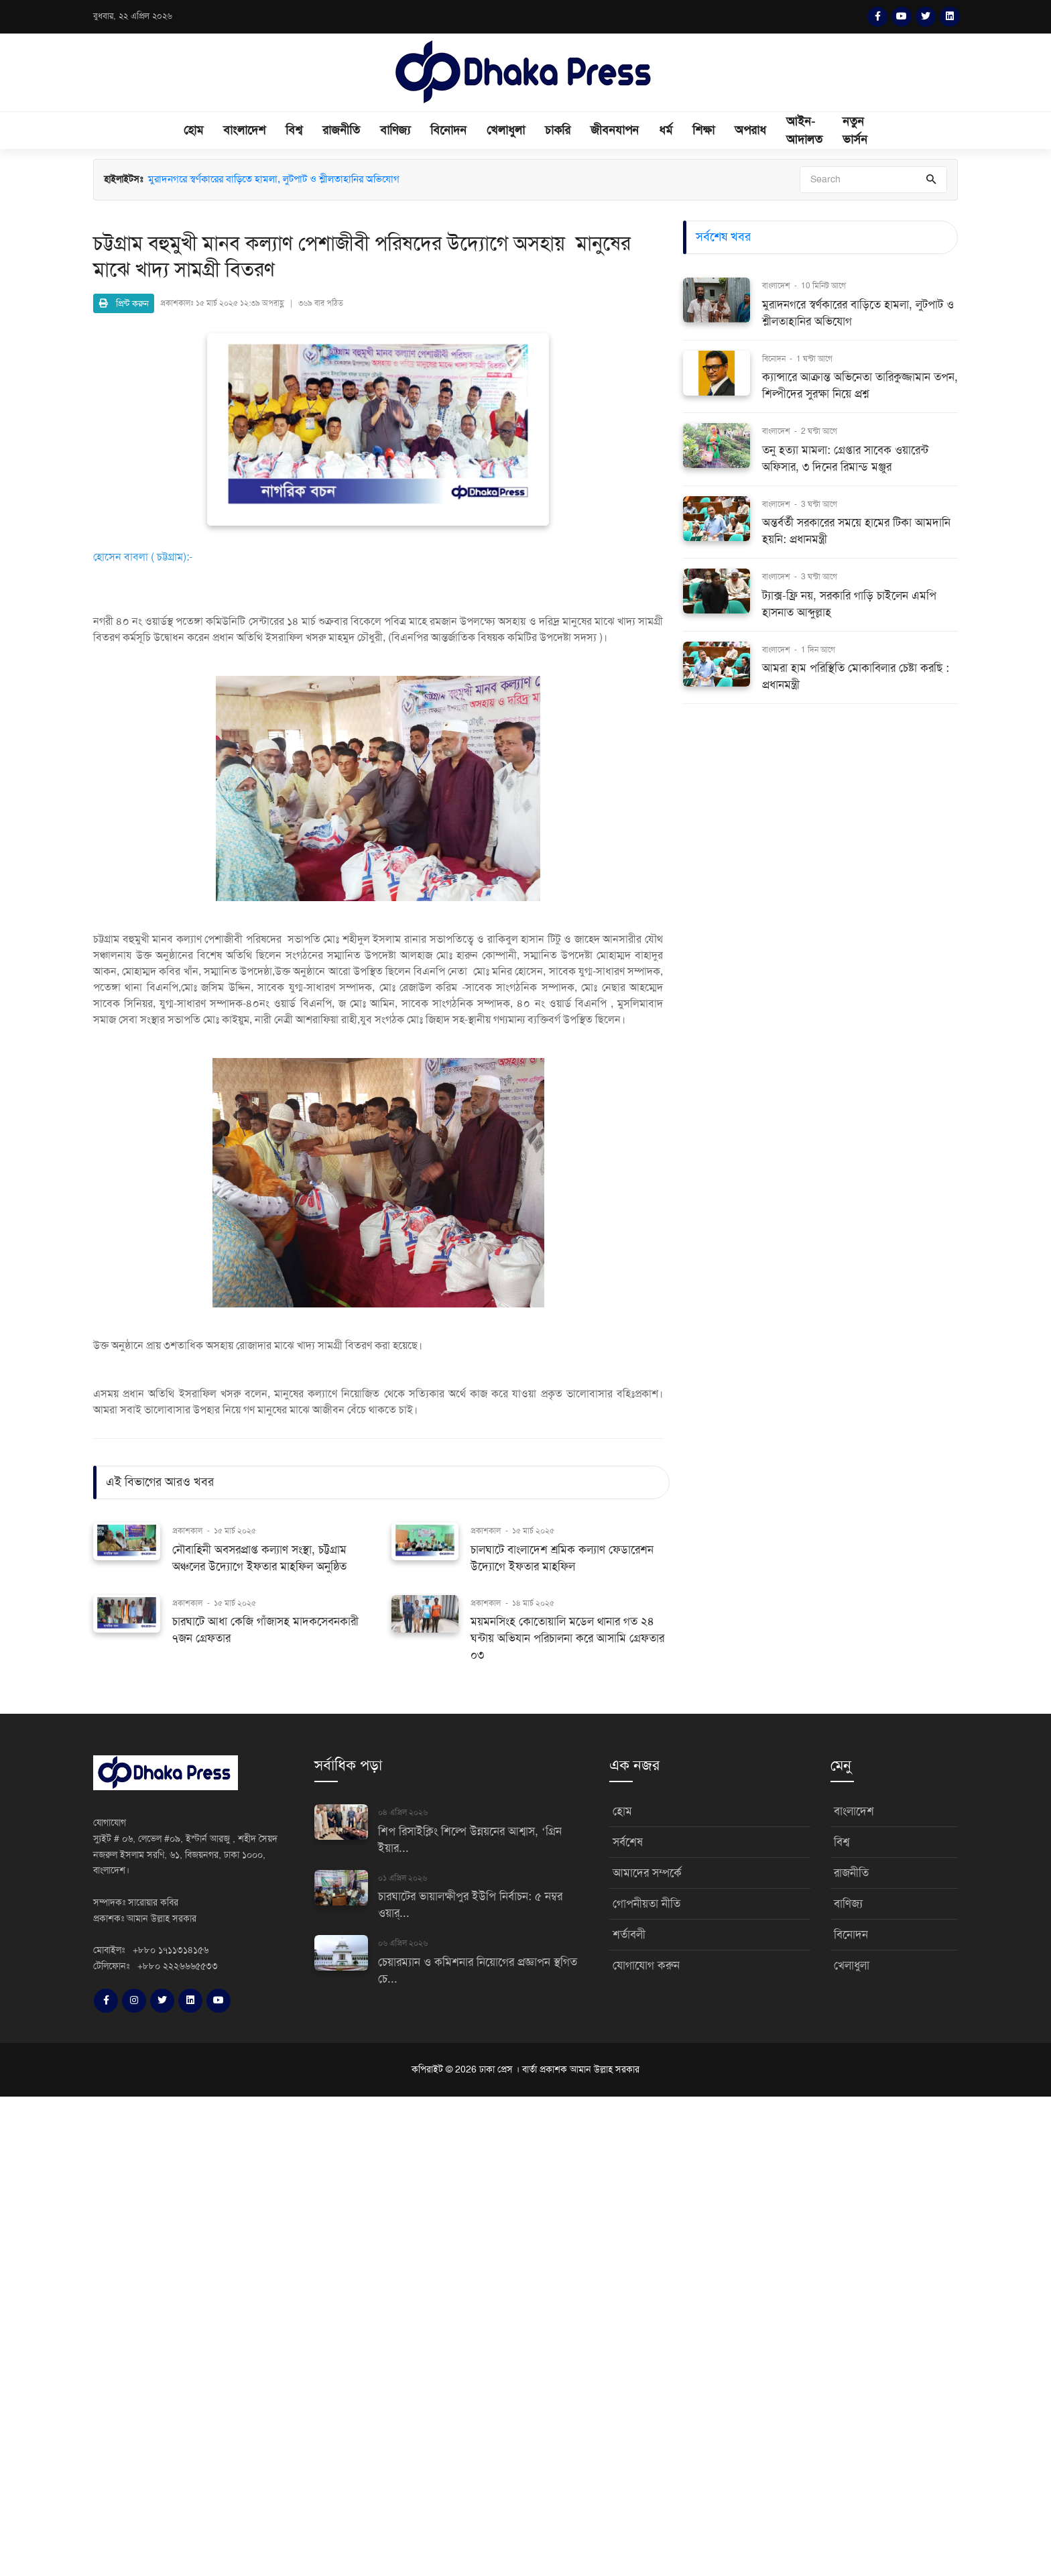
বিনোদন (448, 130)
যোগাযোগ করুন (646, 1965)
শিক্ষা (703, 130)
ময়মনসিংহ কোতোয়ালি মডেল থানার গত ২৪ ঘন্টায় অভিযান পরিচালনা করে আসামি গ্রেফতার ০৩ (567, 1638)
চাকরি (557, 130)
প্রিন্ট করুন (124, 303)
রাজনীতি (341, 130)
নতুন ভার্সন (855, 130)
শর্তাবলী (629, 1935)
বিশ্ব (294, 130)
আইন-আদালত (804, 130)
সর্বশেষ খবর (723, 236)
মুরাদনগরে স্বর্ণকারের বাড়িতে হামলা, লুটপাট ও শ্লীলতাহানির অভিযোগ (273, 179)
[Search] (873, 179)
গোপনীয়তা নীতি (646, 1904)
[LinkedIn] (950, 17)
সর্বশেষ (628, 1842)
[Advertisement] (402, 2334)
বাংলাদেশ (244, 130)
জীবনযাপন (615, 130)
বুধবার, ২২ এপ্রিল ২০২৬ (132, 16)
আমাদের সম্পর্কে (647, 1873)
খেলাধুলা (506, 130)
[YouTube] (901, 17)
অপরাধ (750, 130)
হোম (193, 130)
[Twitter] (926, 17)
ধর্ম (665, 130)
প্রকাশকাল (187, 1530)
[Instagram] (134, 2001)
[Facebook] (877, 17)
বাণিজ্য (395, 130)
